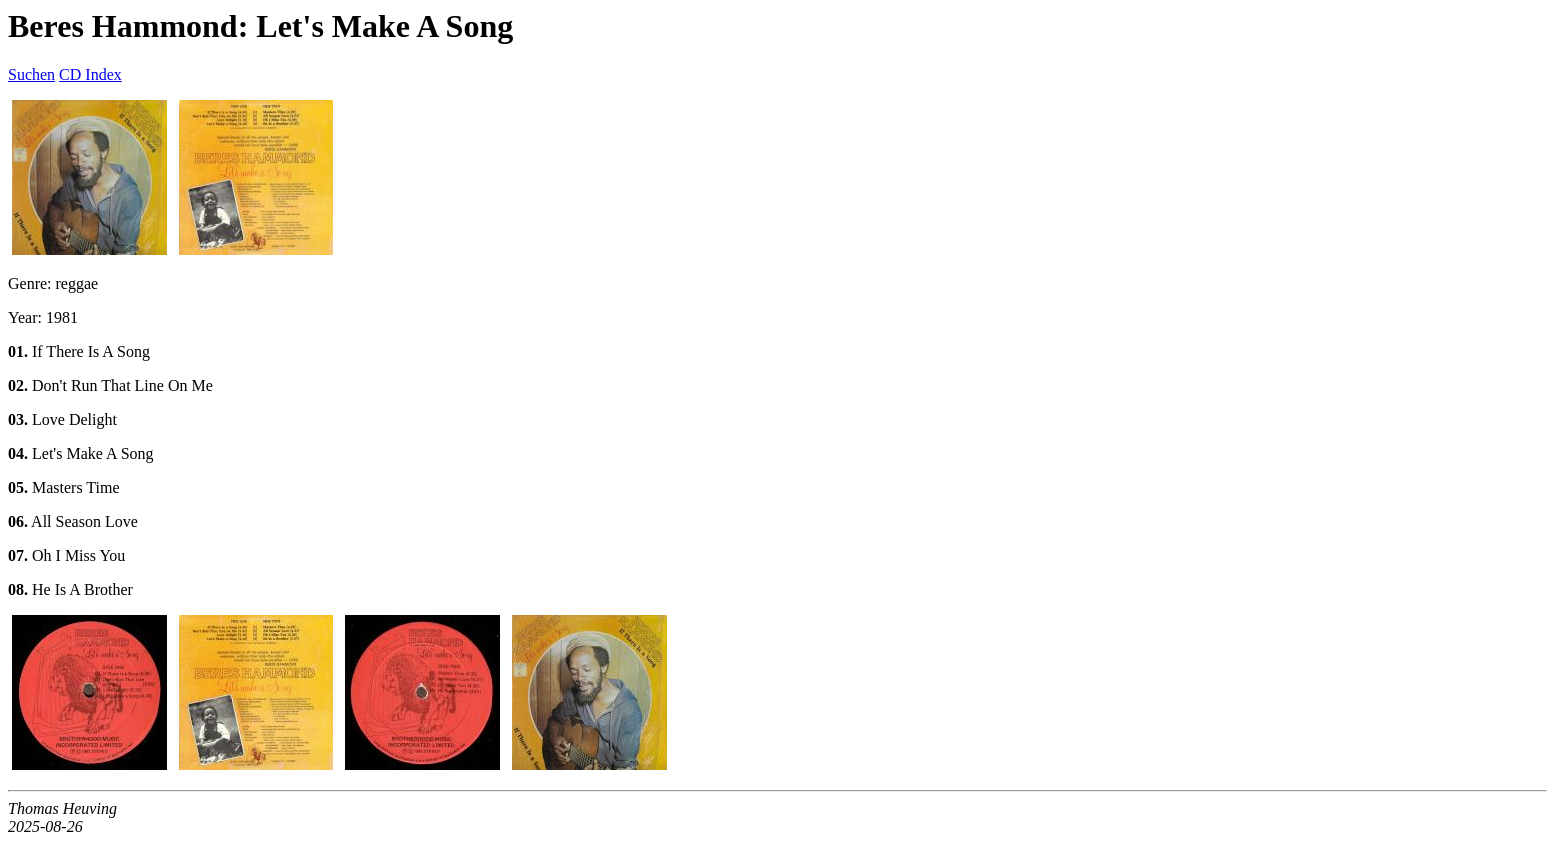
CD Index (90, 74)
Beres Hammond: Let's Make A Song (260, 26)
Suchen (31, 74)
